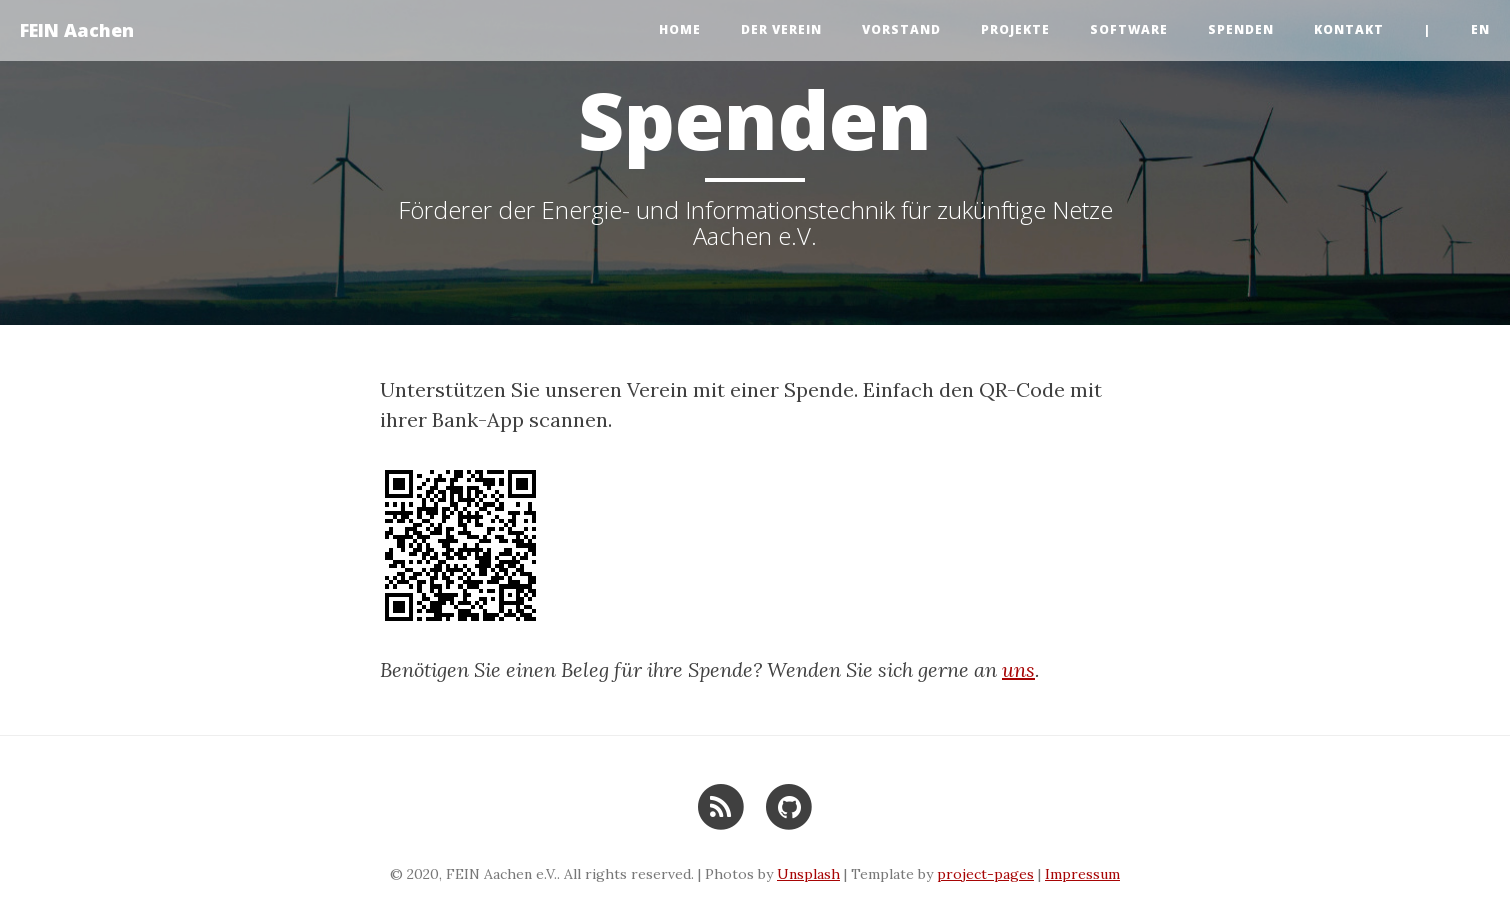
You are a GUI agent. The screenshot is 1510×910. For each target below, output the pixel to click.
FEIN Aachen (77, 30)
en (1480, 29)
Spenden (1241, 29)
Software (1129, 29)
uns (1018, 669)
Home (680, 29)
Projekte (1015, 29)
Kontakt (1349, 29)
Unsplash (808, 874)
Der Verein (781, 29)
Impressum (1082, 874)
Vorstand (901, 29)
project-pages (985, 874)
